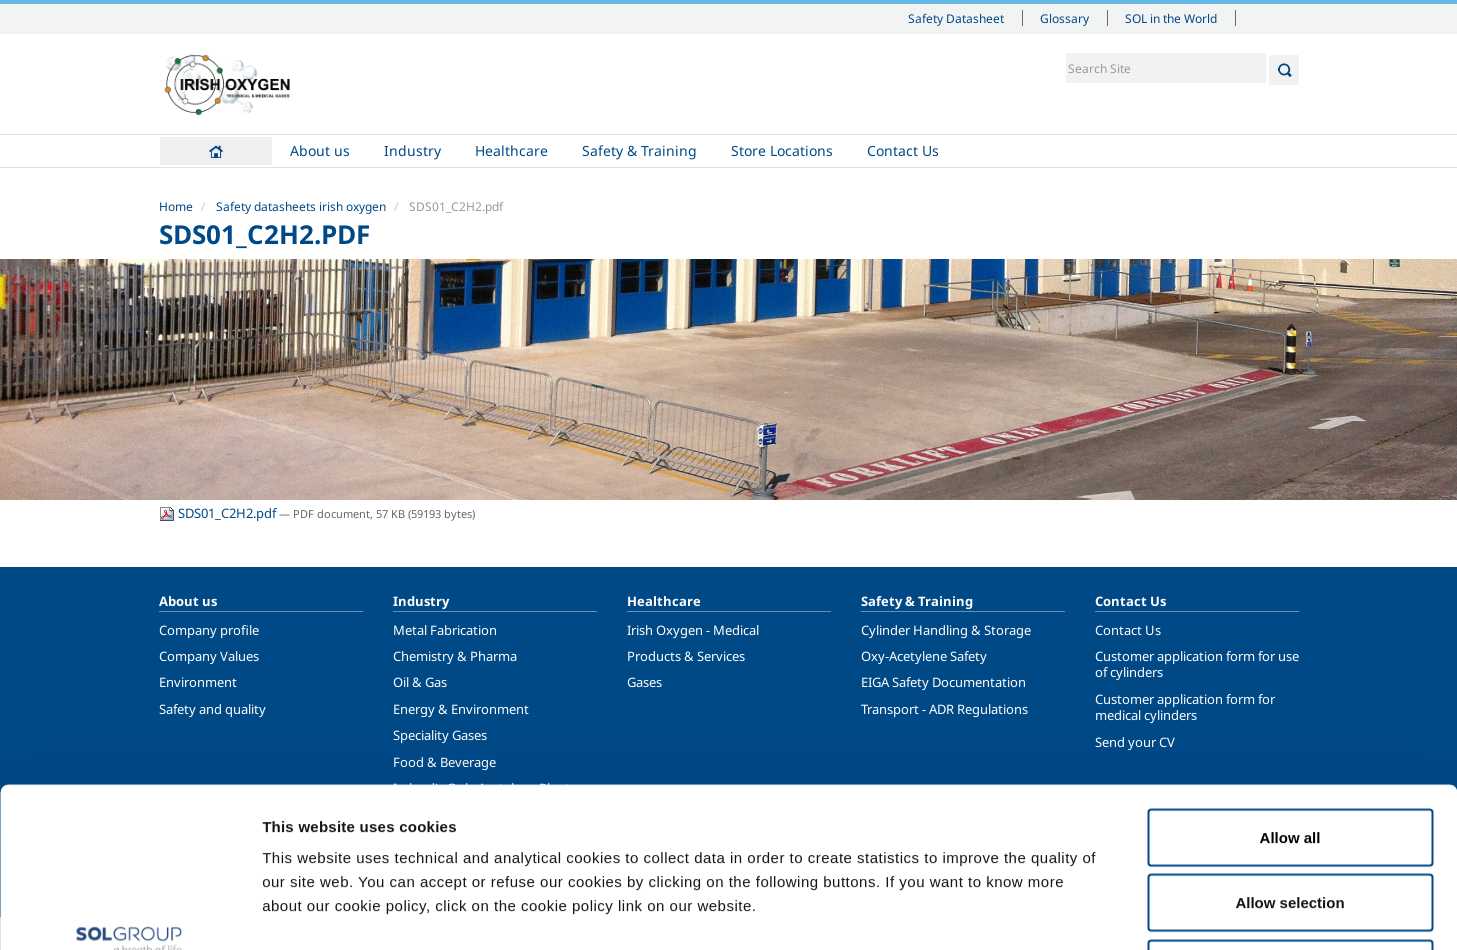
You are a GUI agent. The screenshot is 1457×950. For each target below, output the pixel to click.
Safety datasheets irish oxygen (301, 206)
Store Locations (782, 150)
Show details (1039, 910)
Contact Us (903, 150)
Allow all (1290, 687)
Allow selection (1289, 753)
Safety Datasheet (956, 18)
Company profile (209, 630)
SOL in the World (1171, 18)
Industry (412, 150)
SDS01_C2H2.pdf (219, 513)
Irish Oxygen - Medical (693, 630)
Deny (1290, 818)
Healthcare (511, 150)
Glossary (1064, 18)
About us (320, 150)
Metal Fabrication (445, 630)
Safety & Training (639, 150)
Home (216, 151)
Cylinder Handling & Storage (946, 630)
